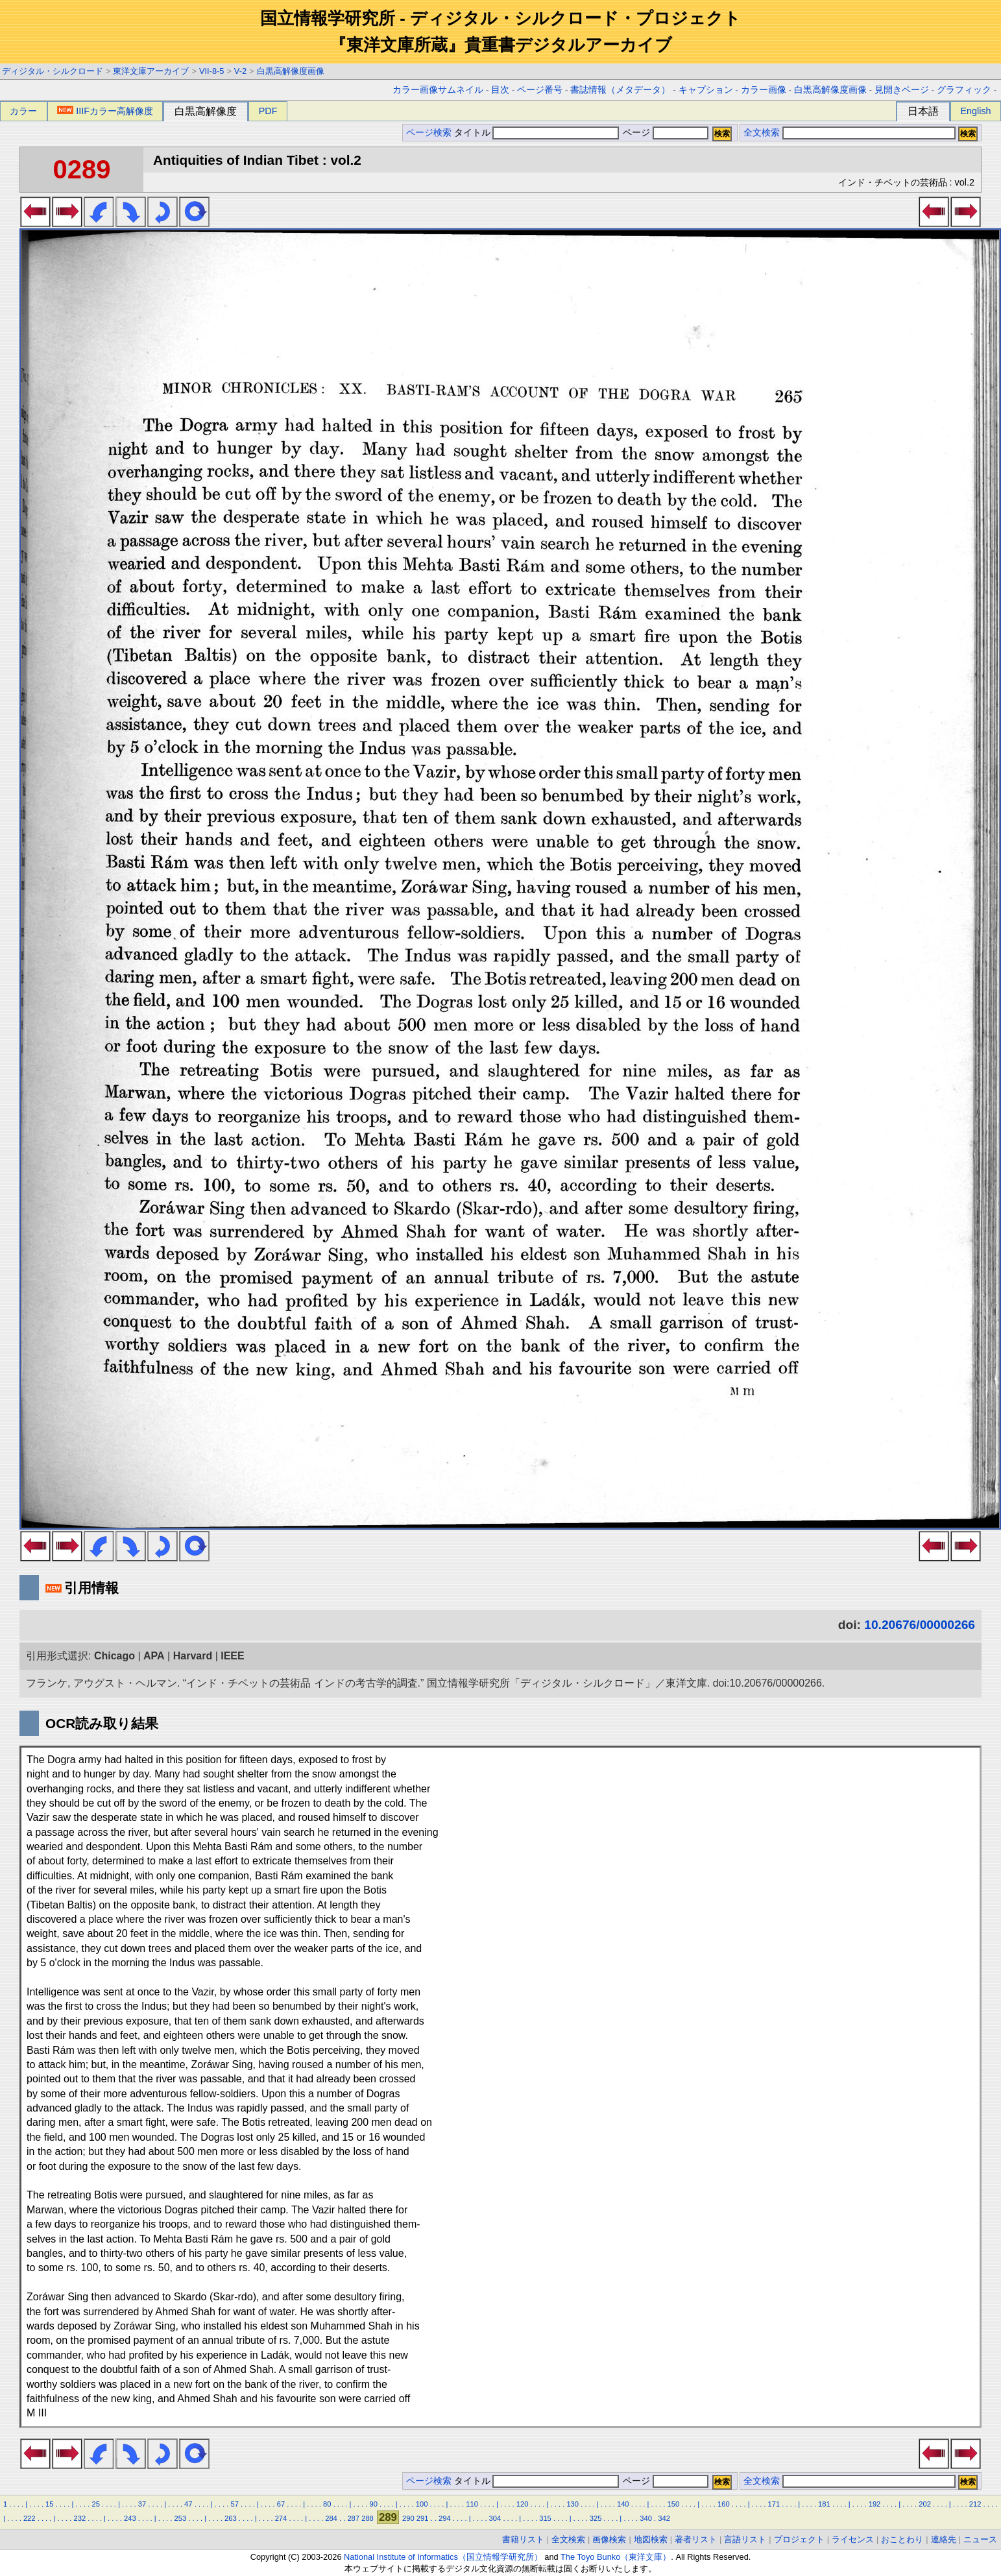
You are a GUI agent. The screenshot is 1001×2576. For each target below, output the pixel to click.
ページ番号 (539, 90)
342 (664, 2518)
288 (367, 2518)
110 (472, 2504)
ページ (664, 133)
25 (95, 2504)
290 (408, 2518)
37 (142, 2504)
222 (29, 2518)
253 (181, 2518)
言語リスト (745, 2539)
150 (673, 2504)
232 (79, 2518)
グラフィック (964, 90)
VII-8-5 (211, 71)
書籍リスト (523, 2539)
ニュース (980, 2539)
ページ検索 (429, 133)
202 (925, 2504)
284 (331, 2518)
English (975, 111)
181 (824, 2504)
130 (572, 2504)
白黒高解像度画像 (290, 71)
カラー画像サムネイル (437, 90)
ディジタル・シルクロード (52, 71)
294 (445, 2518)
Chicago (114, 1655)
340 (646, 2518)
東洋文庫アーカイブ (151, 71)
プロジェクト (799, 2539)
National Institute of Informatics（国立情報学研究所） (443, 2557)
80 (327, 2504)
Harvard (192, 1655)
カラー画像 (763, 90)
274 (281, 2518)
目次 (500, 90)
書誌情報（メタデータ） (620, 90)
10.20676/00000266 (919, 1624)
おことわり (902, 2539)
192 (875, 2504)
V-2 (240, 71)
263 (230, 2518)
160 (724, 2504)
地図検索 (651, 2539)
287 (353, 2518)
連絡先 (943, 2539)
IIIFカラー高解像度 (105, 111)
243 (130, 2518)
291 (422, 2518)
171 (774, 2504)
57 (234, 2504)
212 (975, 2504)
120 (522, 2504)
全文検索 (761, 133)
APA (154, 1655)
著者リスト (696, 2539)
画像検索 (609, 2539)
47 (188, 2504)
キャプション (706, 90)
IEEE (232, 1655)
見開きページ (901, 90)
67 (281, 2504)
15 (49, 2504)
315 (545, 2518)
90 (373, 2504)
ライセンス (853, 2539)
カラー (23, 111)
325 (596, 2518)
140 (623, 2504)
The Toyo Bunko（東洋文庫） (616, 2557)
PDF (268, 111)
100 (422, 2504)
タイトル (537, 133)
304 (495, 2518)
